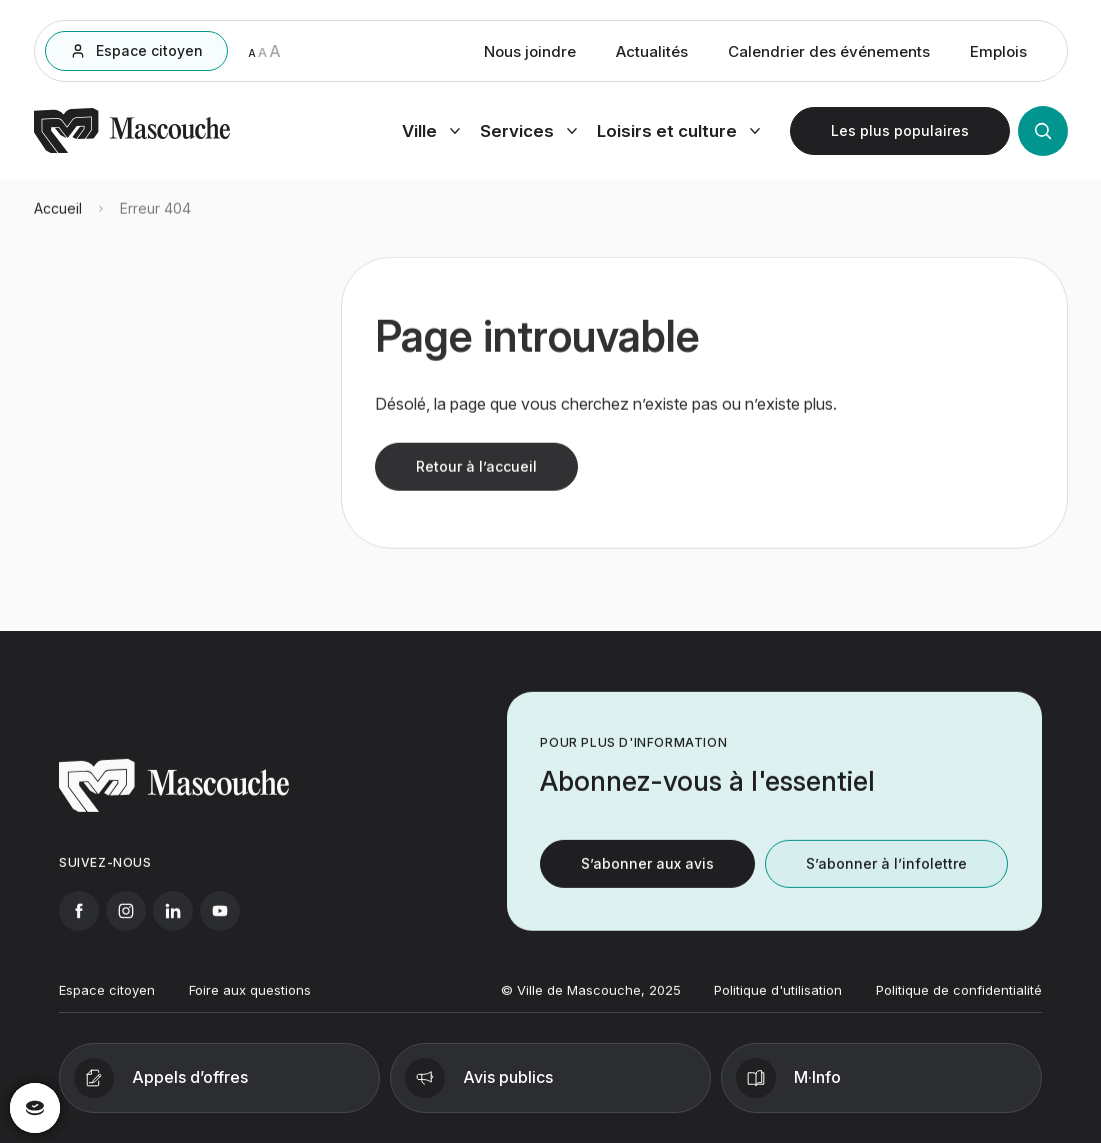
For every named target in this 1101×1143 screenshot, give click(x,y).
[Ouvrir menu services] (528, 134)
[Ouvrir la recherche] (1043, 134)
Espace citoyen (107, 1000)
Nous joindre (530, 54)
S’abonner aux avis (647, 873)
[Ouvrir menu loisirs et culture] (678, 134)
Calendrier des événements (829, 54)
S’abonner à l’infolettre (886, 873)
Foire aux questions (250, 1000)
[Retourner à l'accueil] (132, 152)
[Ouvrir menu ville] (431, 134)
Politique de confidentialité (959, 1000)
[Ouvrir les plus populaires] (900, 134)
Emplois (998, 54)
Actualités (652, 54)
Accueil (58, 217)
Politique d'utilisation (778, 1000)
